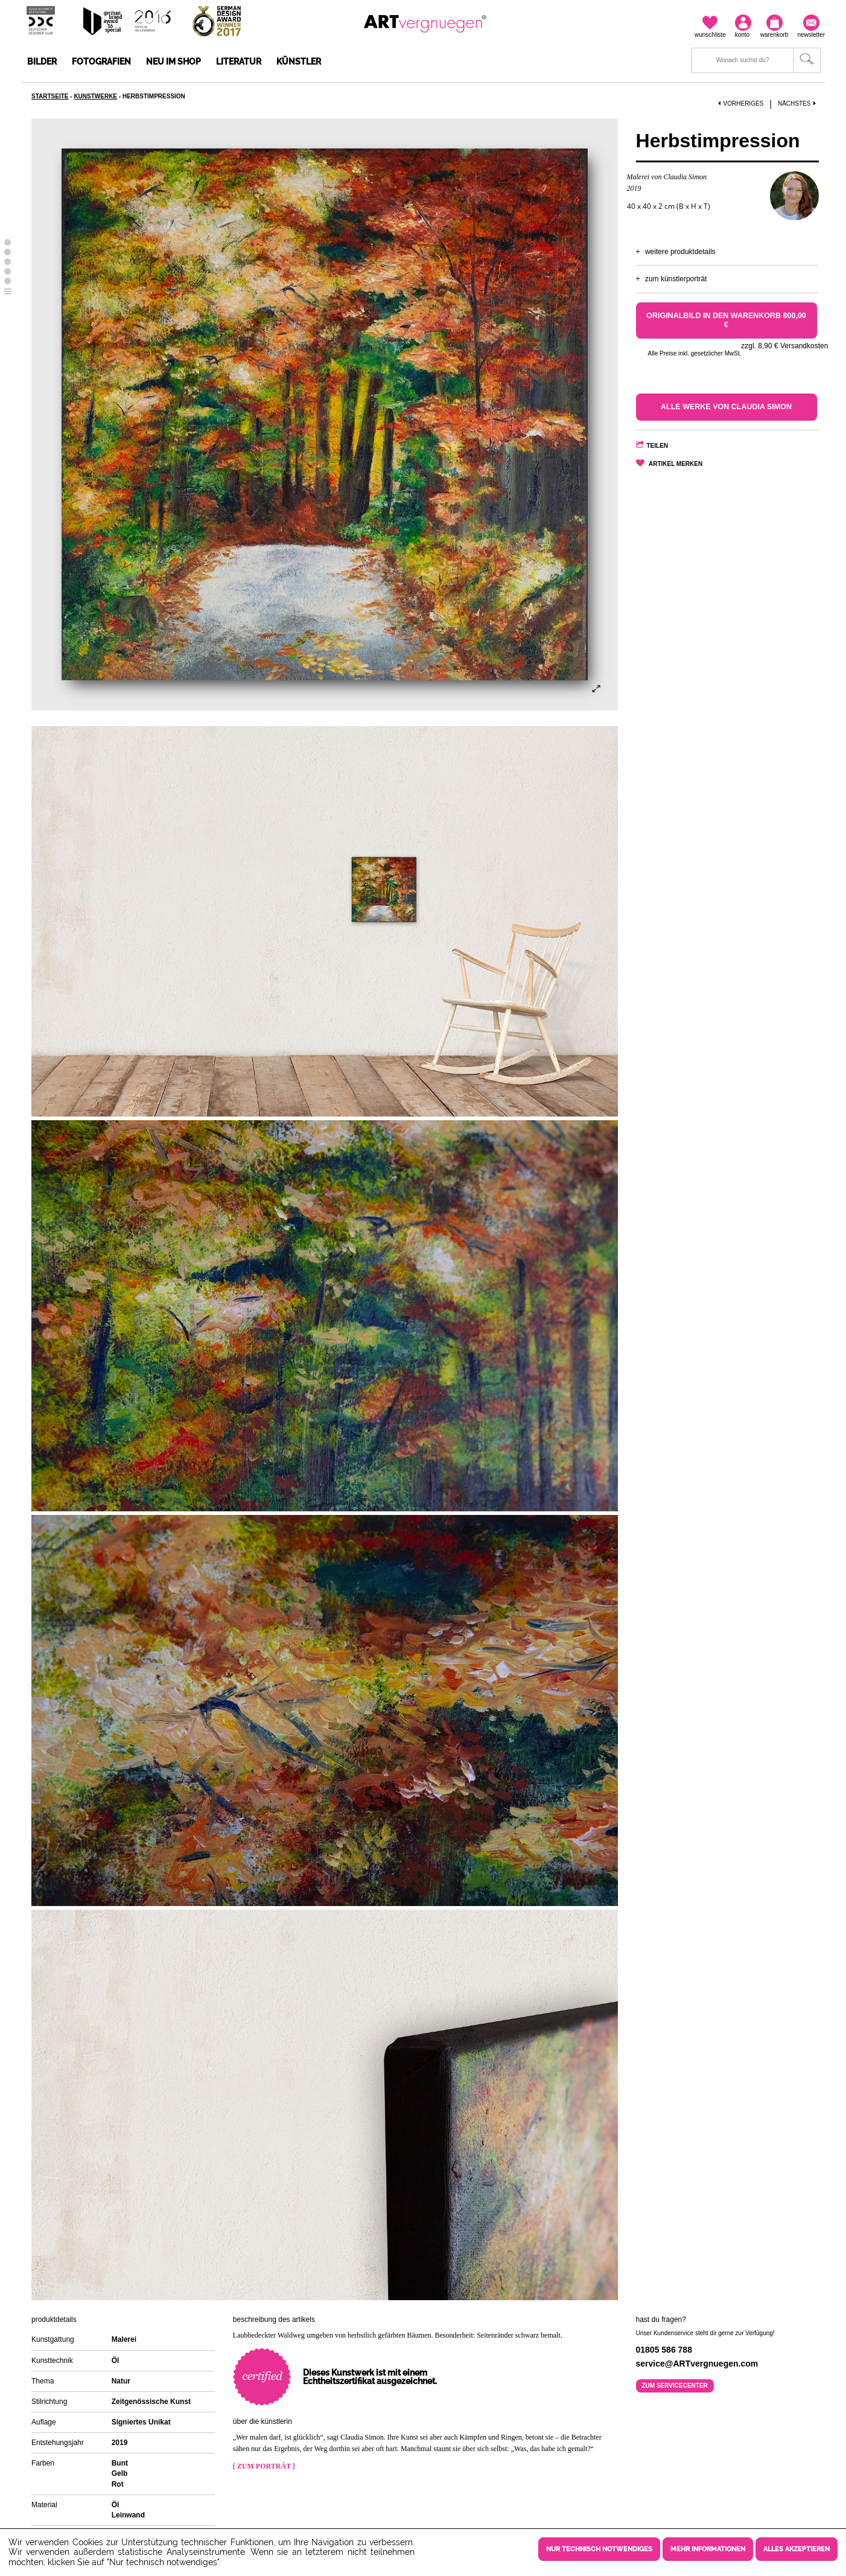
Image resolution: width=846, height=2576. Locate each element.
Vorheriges (741, 103)
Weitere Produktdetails (680, 251)
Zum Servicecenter (675, 2385)
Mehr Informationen (707, 2549)
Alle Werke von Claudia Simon (726, 407)
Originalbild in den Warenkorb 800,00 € (726, 320)
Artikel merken (675, 464)
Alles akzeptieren (796, 2549)
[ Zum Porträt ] (264, 2466)
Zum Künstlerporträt (676, 279)
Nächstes (798, 103)
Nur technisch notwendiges (599, 2549)
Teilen (658, 445)
